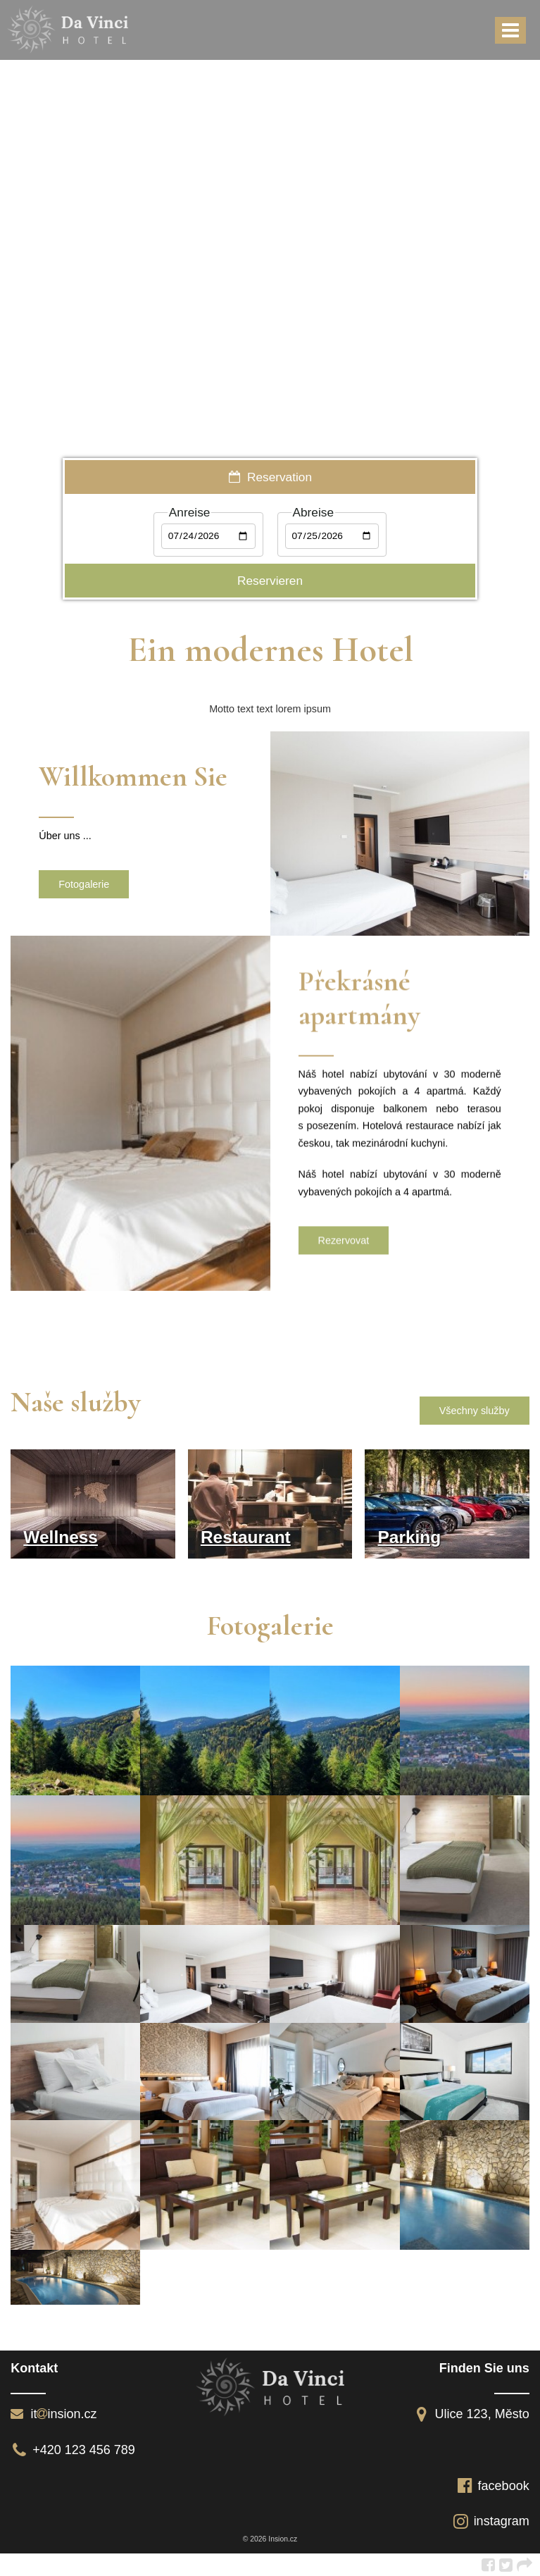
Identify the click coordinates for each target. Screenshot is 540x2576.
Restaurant (246, 1537)
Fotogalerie (83, 884)
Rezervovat (344, 1245)
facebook (492, 2486)
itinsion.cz (53, 2414)
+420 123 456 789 (73, 2450)
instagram (490, 2521)
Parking (409, 1537)
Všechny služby (474, 1410)
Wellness (60, 1537)
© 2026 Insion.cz (270, 2539)
